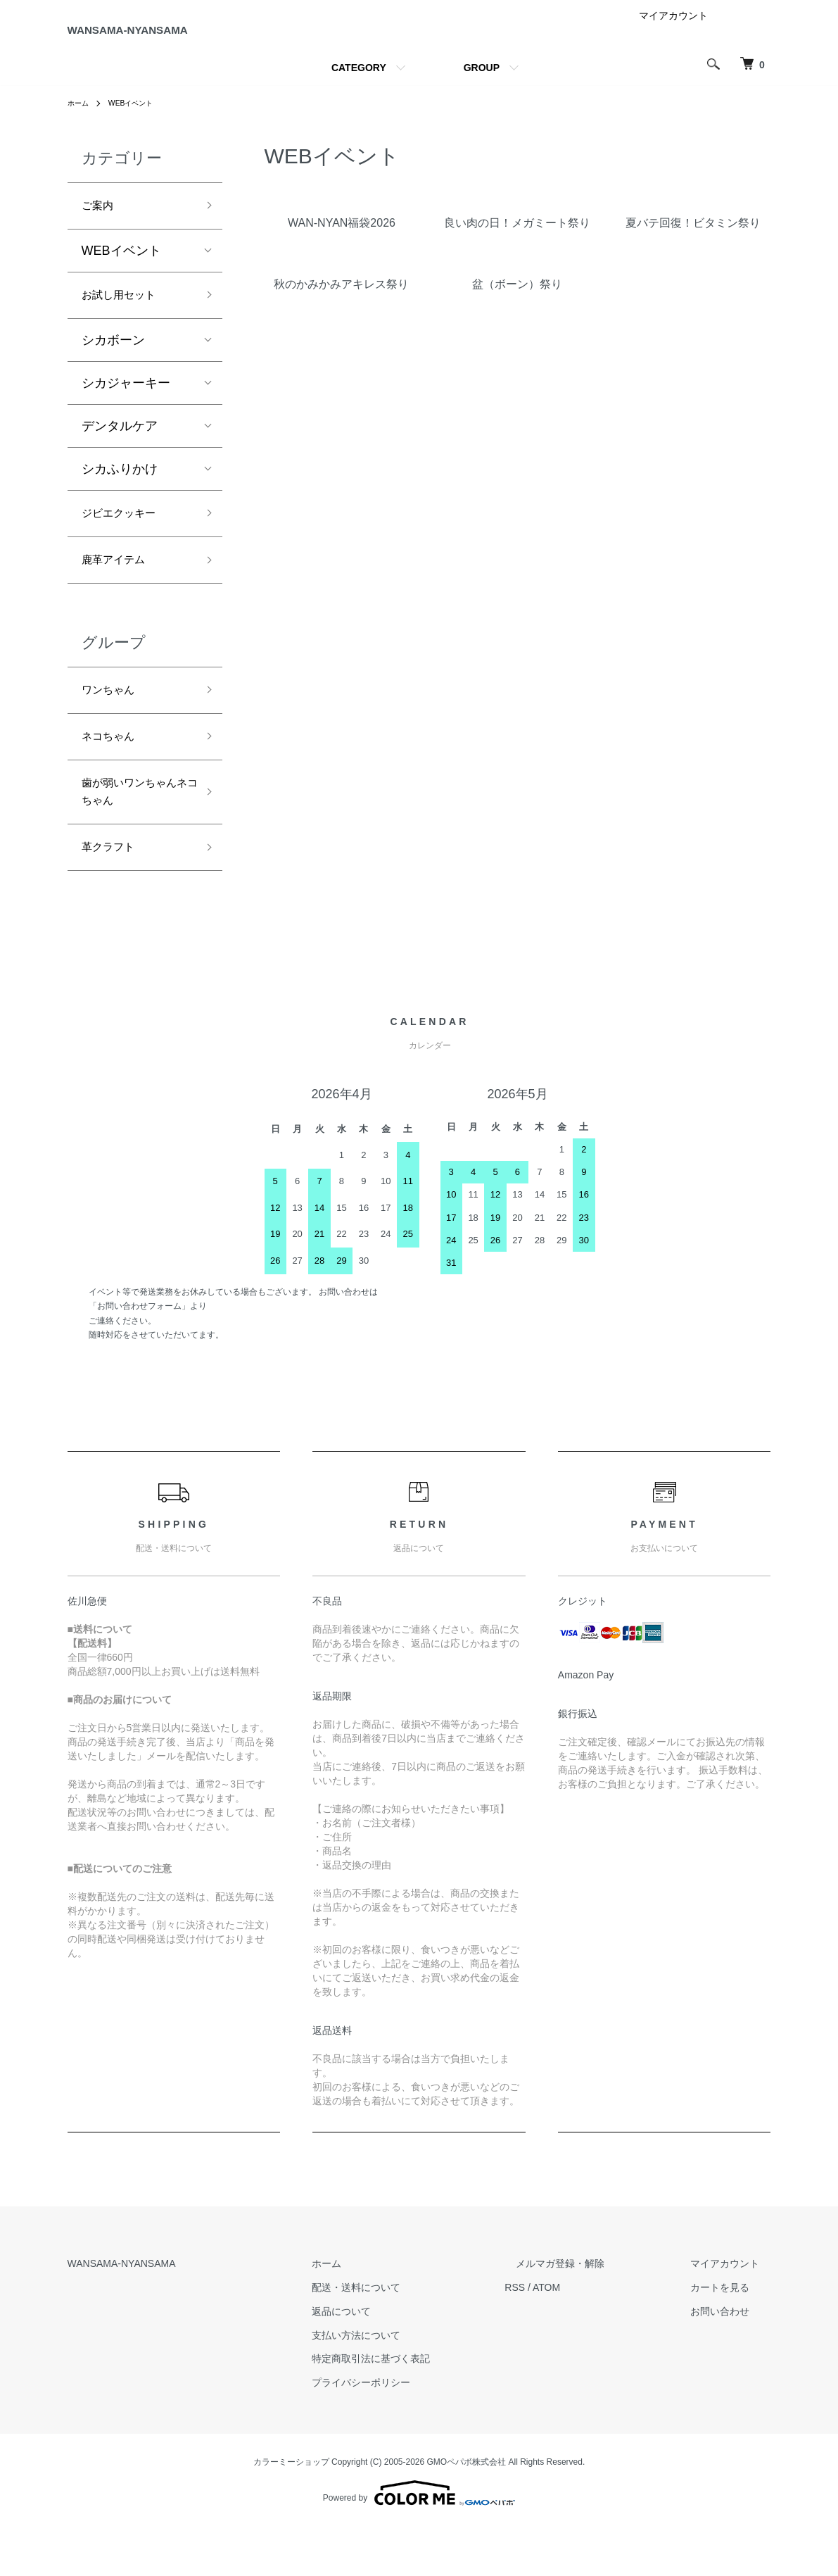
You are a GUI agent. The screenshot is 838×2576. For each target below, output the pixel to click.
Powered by (419, 2542)
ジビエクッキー (126, 539)
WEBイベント (139, 118)
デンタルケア (120, 449)
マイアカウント (673, 31)
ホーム (80, 118)
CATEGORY (358, 83)
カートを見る (731, 2337)
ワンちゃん (113, 722)
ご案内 (101, 222)
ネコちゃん (113, 773)
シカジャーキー (126, 406)
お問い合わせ (731, 2361)
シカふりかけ (120, 492)
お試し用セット (126, 316)
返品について (398, 2361)
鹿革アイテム (120, 589)
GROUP (482, 83)
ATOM (591, 2337)
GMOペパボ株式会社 (467, 2512)
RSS (560, 2337)
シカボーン (113, 363)
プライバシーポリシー (418, 2432)
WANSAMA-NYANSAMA (179, 38)
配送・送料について (413, 2337)
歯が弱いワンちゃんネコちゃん (132, 834)
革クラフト (113, 895)
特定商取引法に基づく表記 (428, 2409)
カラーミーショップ (291, 2512)
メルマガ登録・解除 (594, 2313)
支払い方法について (413, 2385)
